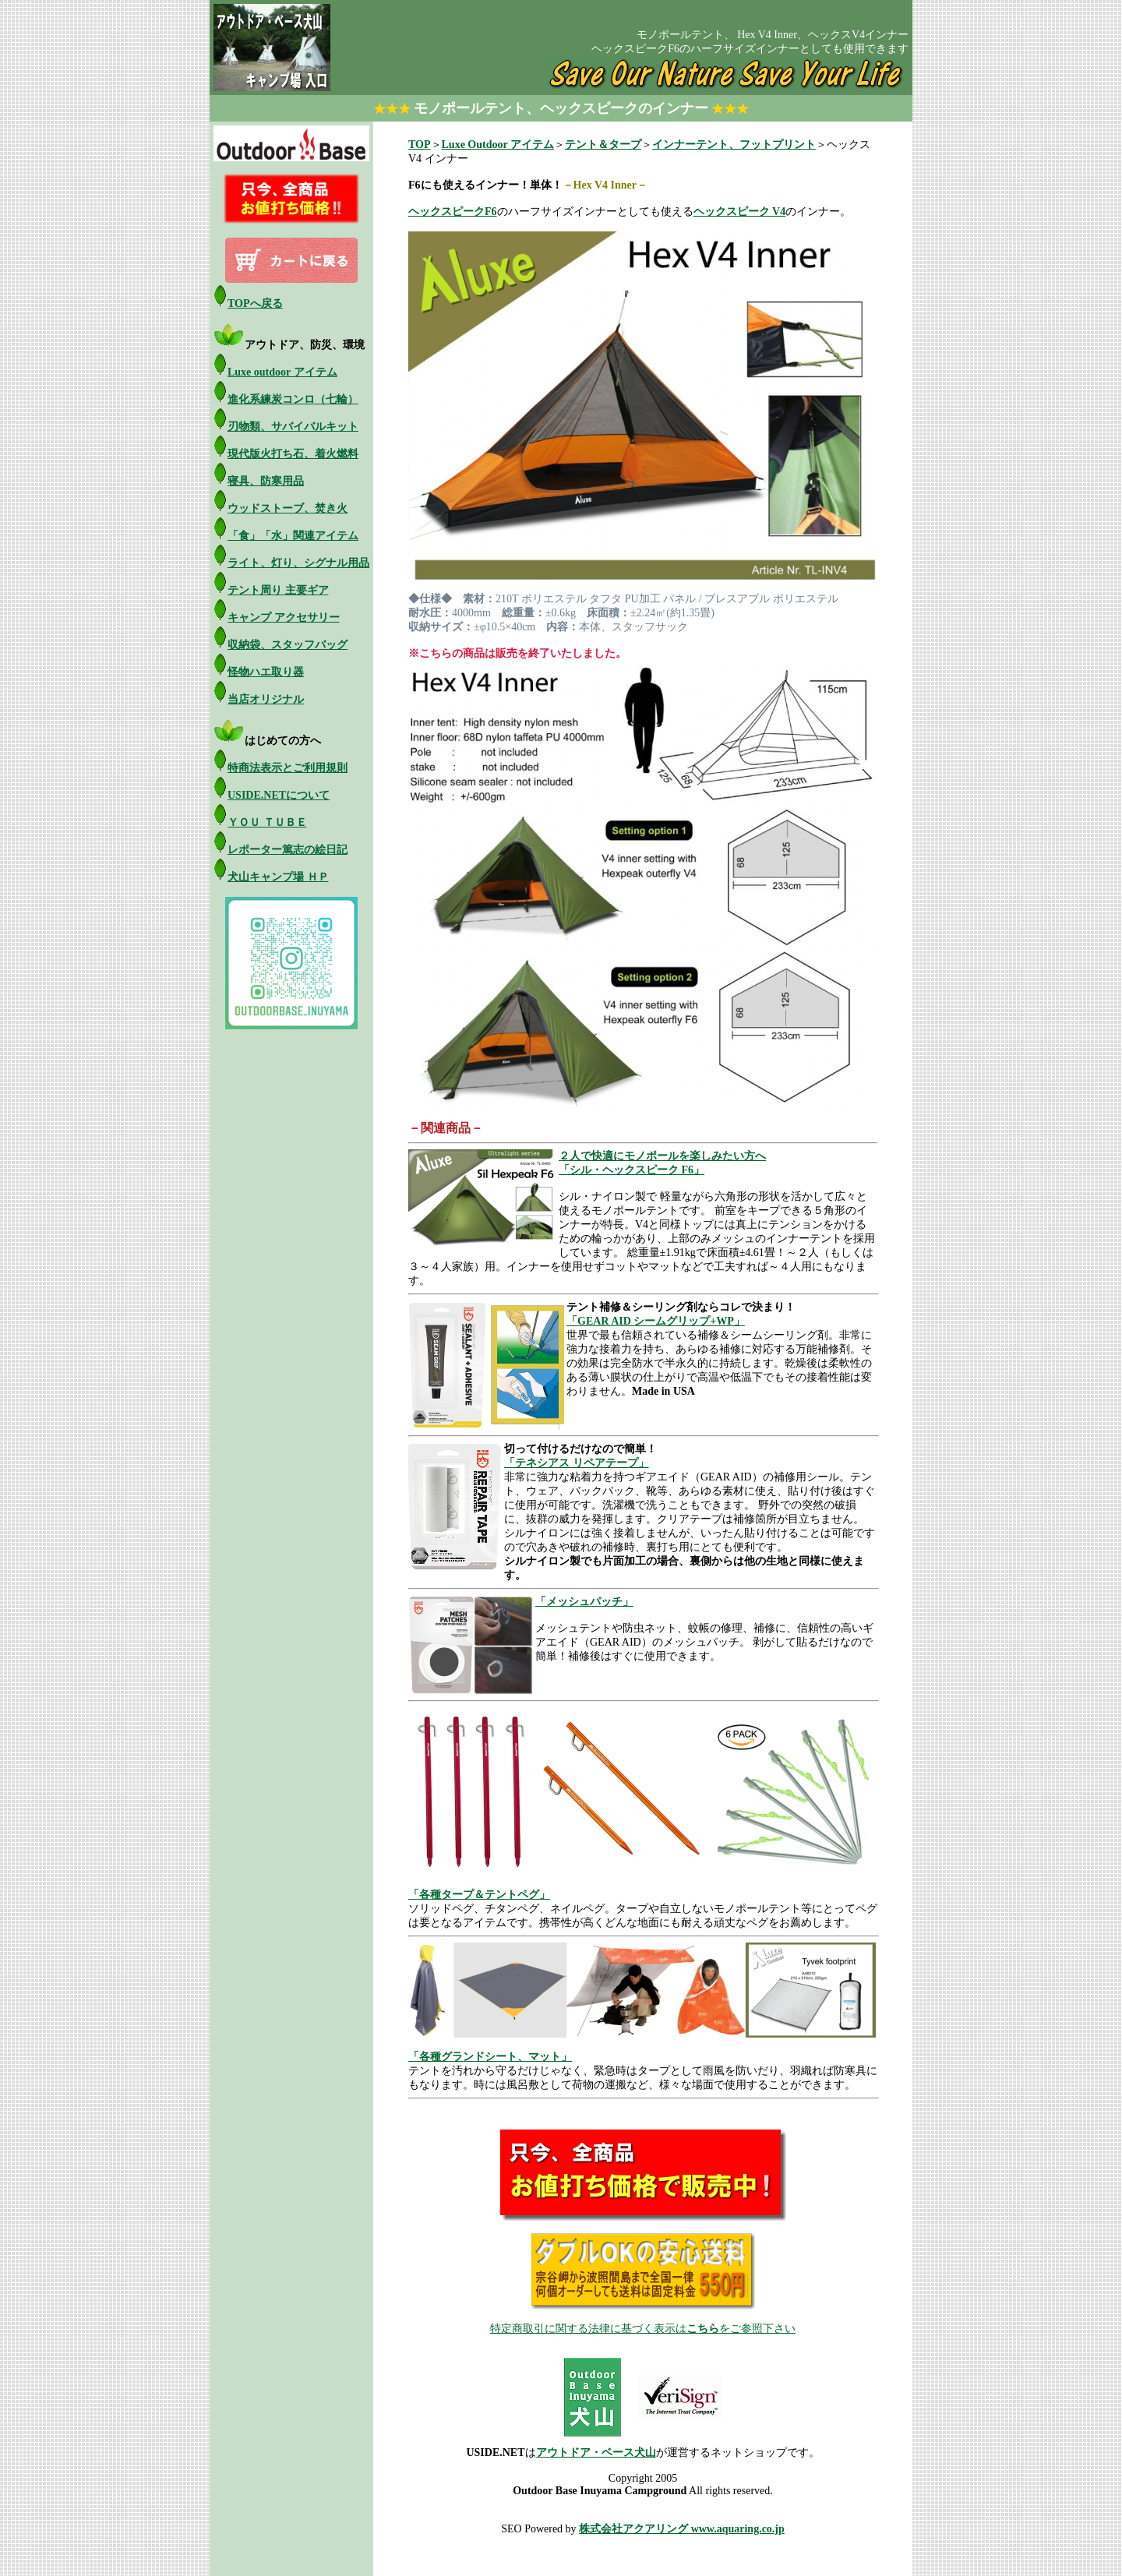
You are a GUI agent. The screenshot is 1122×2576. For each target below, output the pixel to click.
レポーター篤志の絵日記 (288, 850)
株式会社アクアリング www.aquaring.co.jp (682, 2529)
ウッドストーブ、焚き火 (288, 508)
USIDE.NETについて (279, 795)
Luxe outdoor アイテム (282, 372)
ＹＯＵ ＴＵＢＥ (267, 822)
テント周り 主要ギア (278, 590)
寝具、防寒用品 (266, 481)
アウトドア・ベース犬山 (596, 2452)
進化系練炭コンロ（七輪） (293, 399)
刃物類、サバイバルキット (293, 426)
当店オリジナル (266, 699)
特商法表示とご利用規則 (288, 768)
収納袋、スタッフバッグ (288, 645)
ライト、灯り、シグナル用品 (298, 563)
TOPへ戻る (255, 303)
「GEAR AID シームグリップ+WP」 (655, 1321)
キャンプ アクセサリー (284, 617)
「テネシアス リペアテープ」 (576, 1463)
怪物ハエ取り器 (266, 672)
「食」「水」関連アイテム (293, 536)
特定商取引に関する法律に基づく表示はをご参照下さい (643, 2328)
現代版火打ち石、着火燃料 (293, 454)
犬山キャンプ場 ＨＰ (278, 877)
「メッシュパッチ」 (584, 1601)
